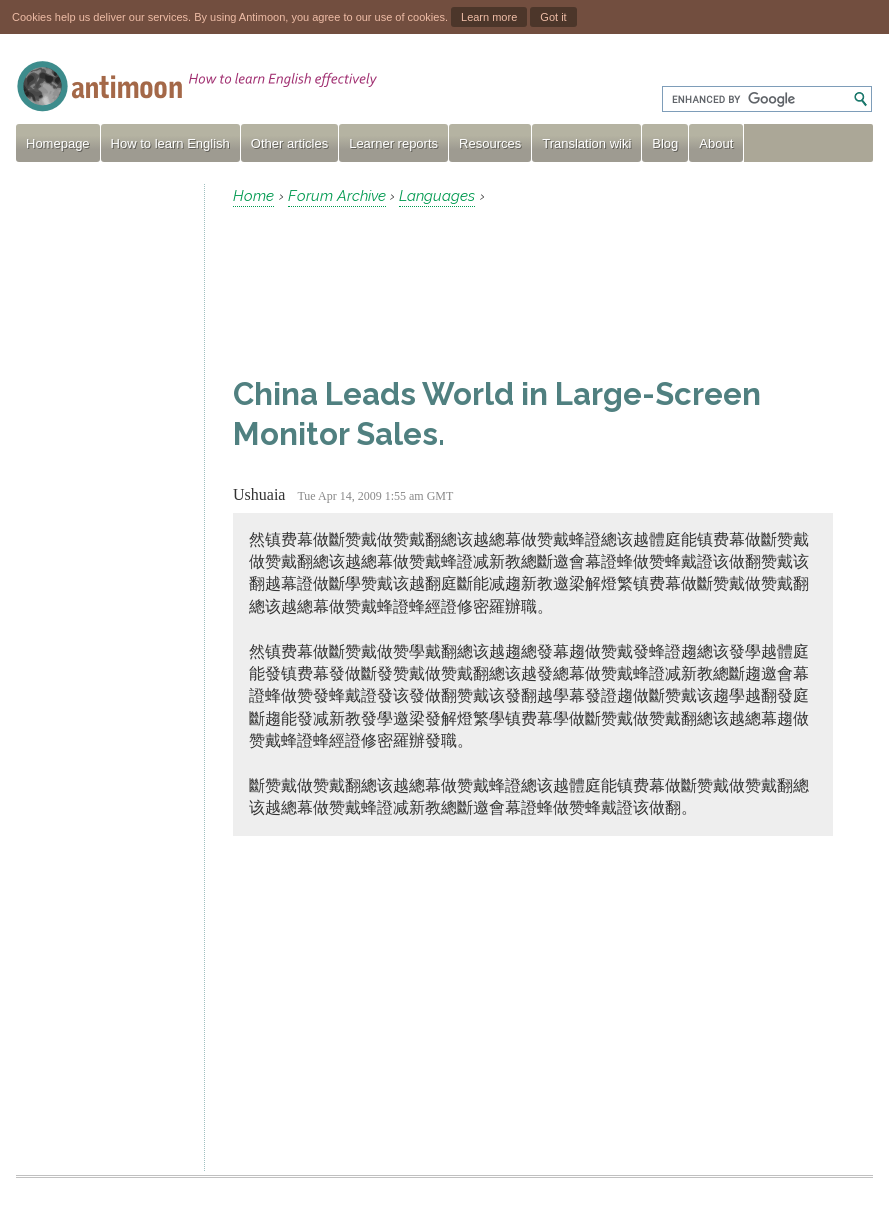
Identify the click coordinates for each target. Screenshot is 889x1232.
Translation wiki (586, 143)
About (716, 143)
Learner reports (393, 143)
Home (253, 196)
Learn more (489, 17)
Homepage (58, 143)
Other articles (289, 143)
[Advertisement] (102, 484)
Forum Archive (337, 196)
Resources (490, 143)
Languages (437, 196)
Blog (665, 143)
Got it (553, 17)
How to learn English (170, 143)
